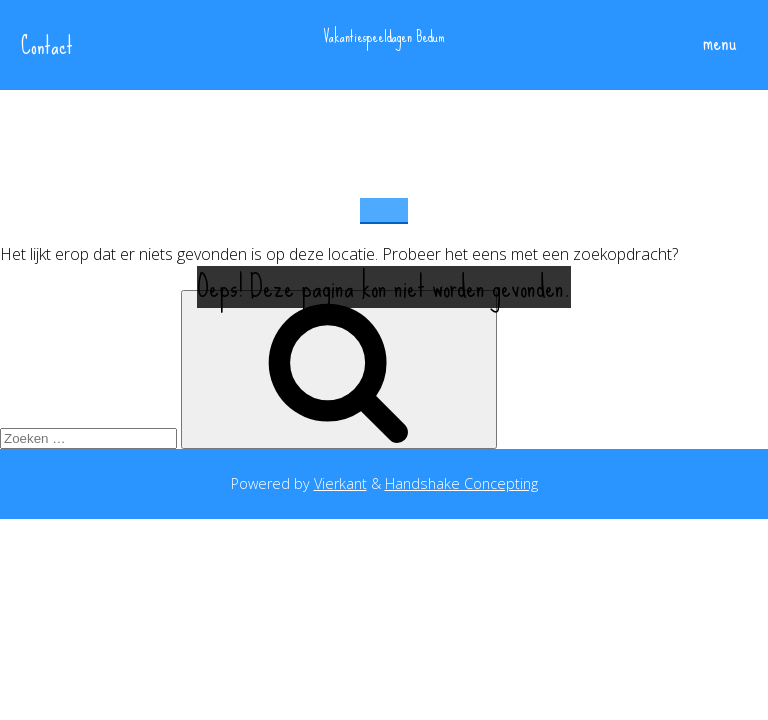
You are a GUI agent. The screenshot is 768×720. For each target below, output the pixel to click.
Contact (47, 45)
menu (711, 44)
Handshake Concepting (461, 483)
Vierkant (340, 483)
